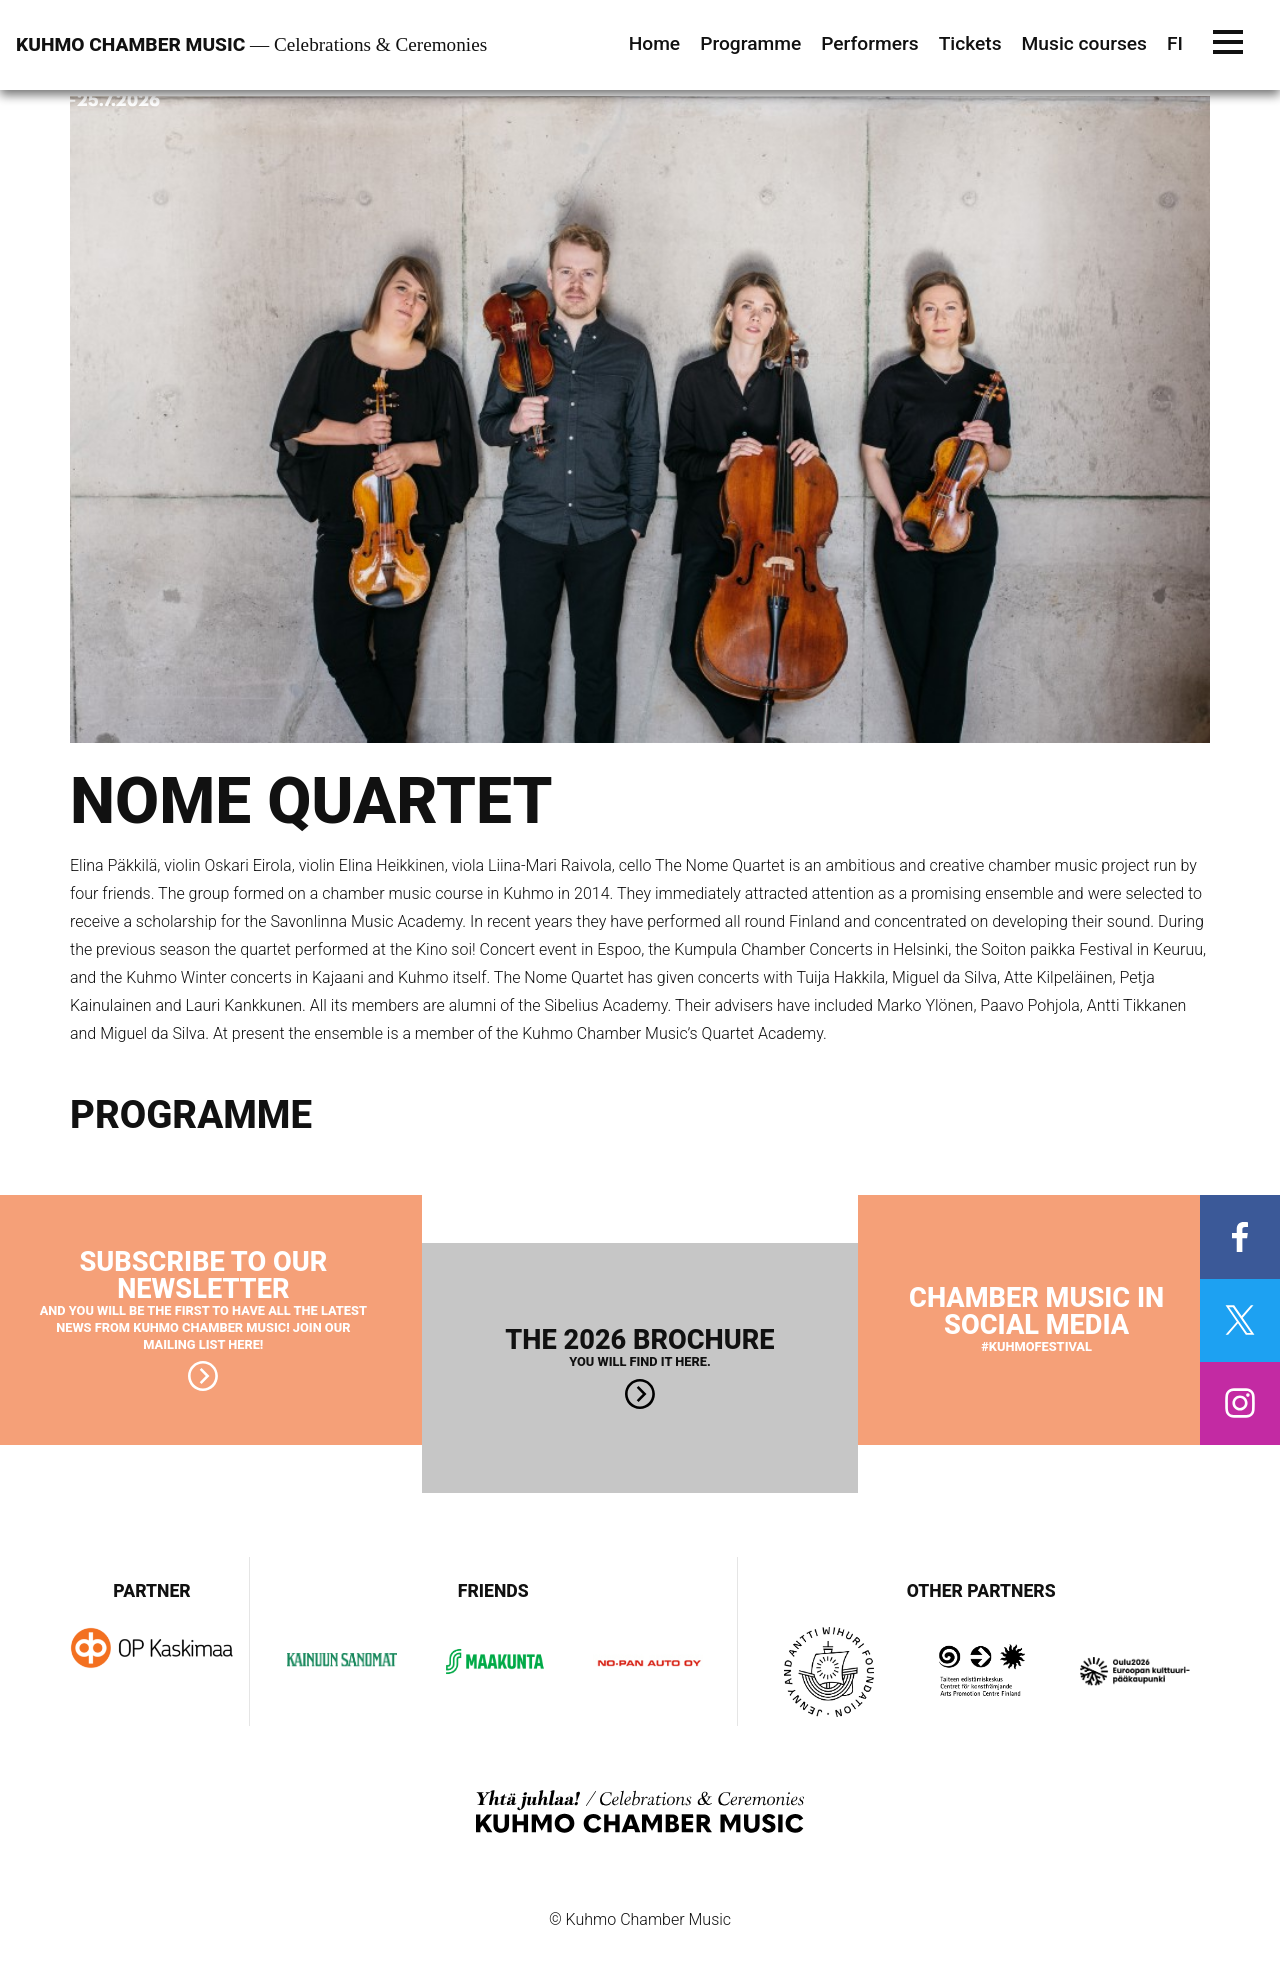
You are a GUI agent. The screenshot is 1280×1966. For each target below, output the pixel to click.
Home (655, 43)
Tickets (970, 43)
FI (1175, 43)
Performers (869, 43)
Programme (750, 43)
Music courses (1084, 43)
